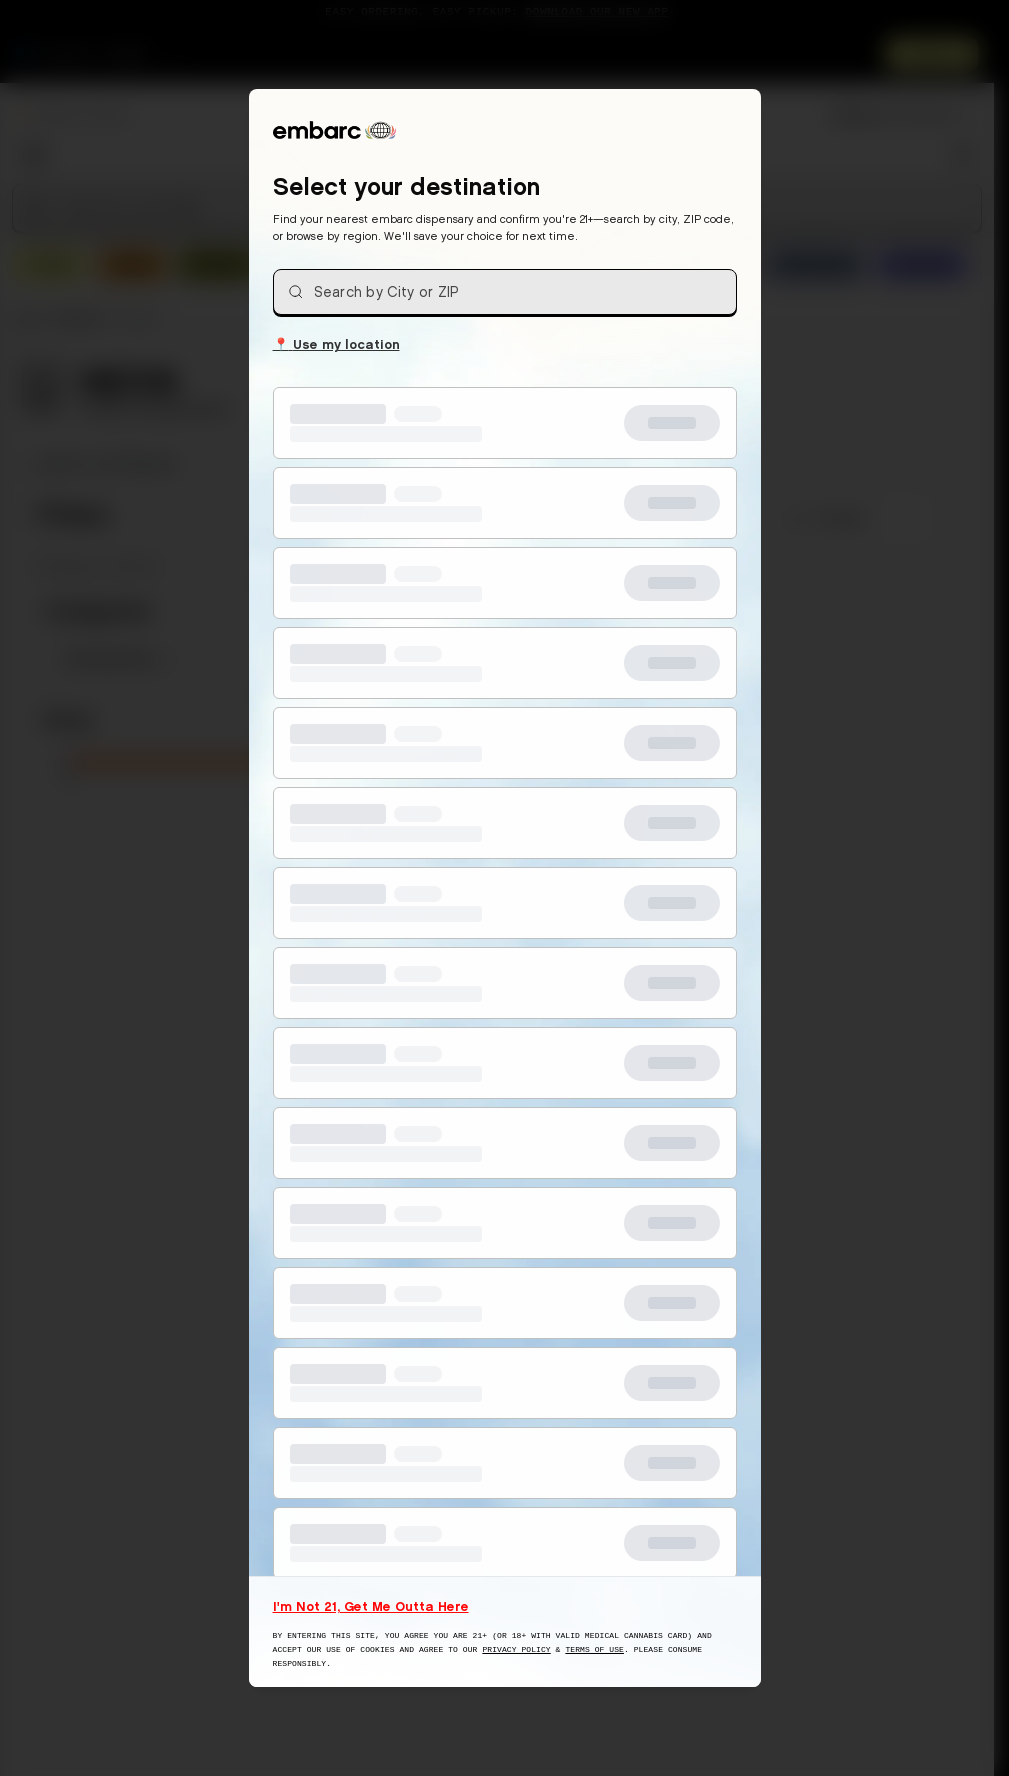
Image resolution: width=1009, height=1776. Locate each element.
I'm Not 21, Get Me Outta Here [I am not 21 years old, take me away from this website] (371, 1606)
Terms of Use (594, 1649)
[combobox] (505, 292)
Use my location (336, 343)
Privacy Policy (516, 1649)
